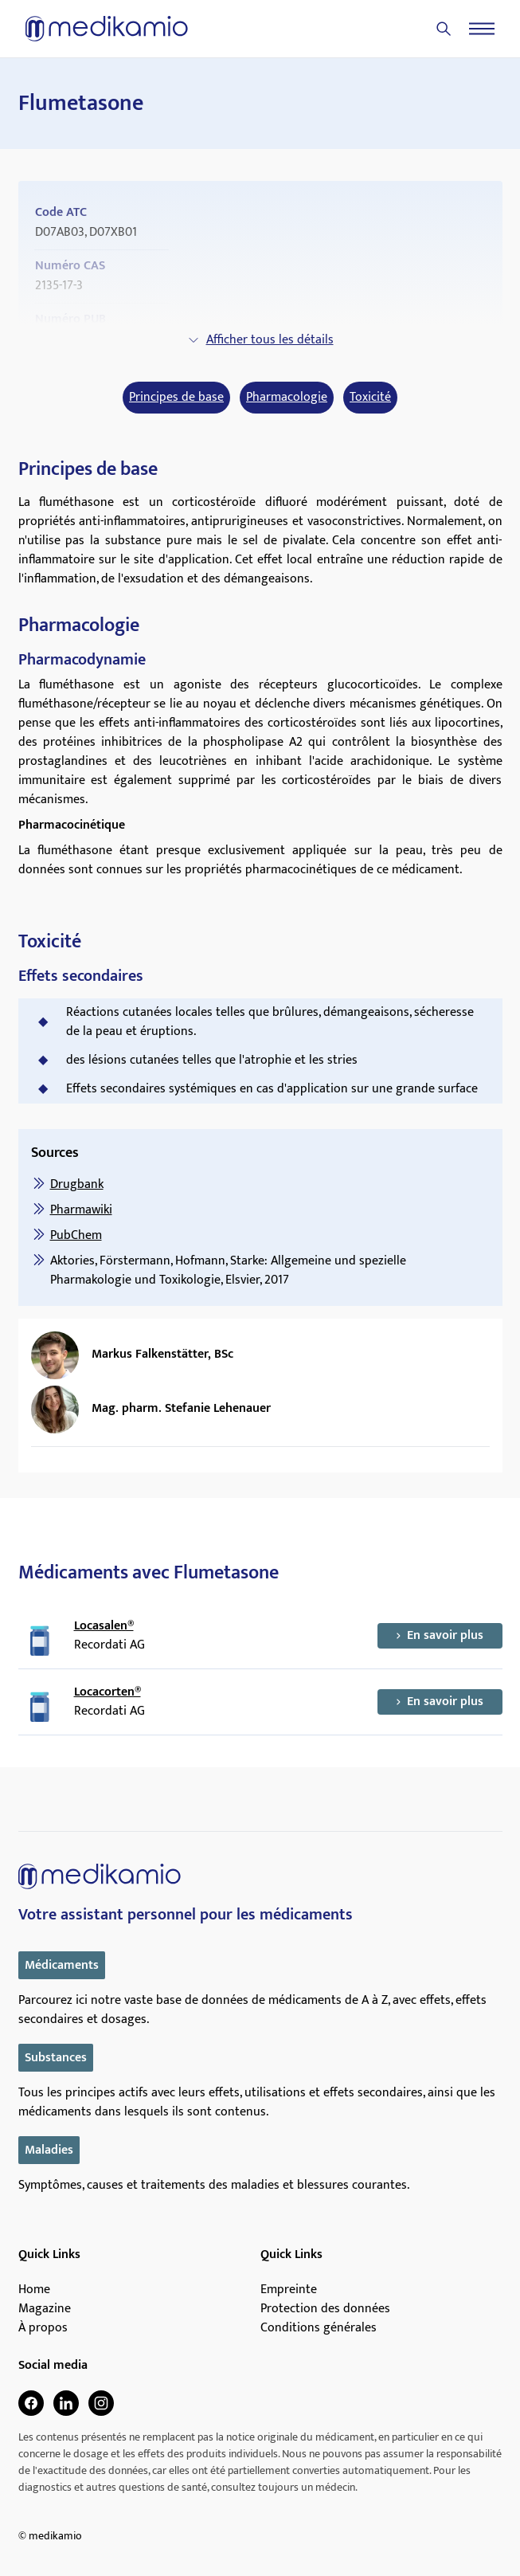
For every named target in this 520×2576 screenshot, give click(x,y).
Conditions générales (318, 2328)
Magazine (44, 2309)
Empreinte (288, 2290)
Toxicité (370, 397)
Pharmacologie (286, 397)
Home (34, 2290)
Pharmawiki (81, 1210)
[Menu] (482, 29)
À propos (43, 2328)
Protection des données (325, 2309)
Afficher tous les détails (260, 340)
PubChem (76, 1235)
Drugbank (77, 1184)
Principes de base (176, 397)
